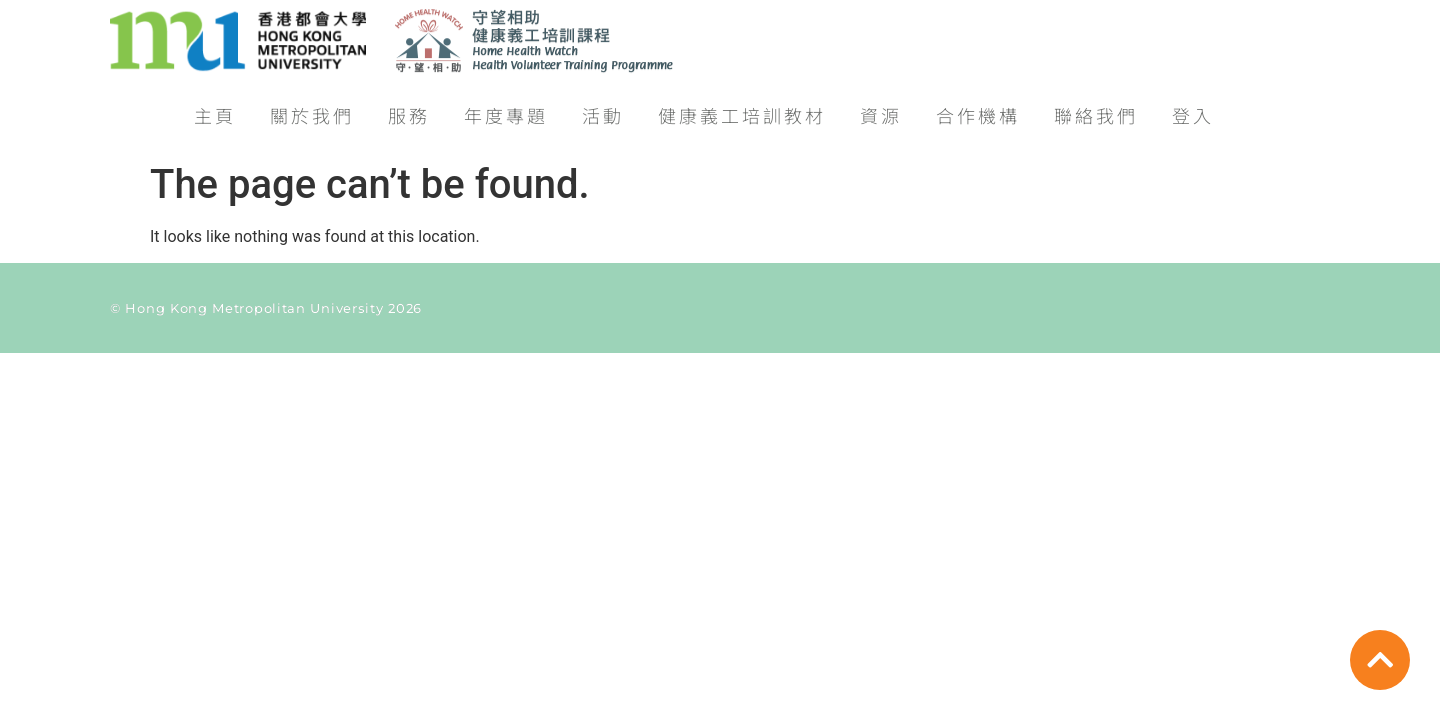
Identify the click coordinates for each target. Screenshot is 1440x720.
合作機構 (978, 108)
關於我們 (312, 108)
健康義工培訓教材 (742, 108)
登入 (1193, 108)
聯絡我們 (1096, 108)
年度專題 (506, 108)
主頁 (215, 108)
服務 (409, 108)
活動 (603, 108)
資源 (881, 108)
